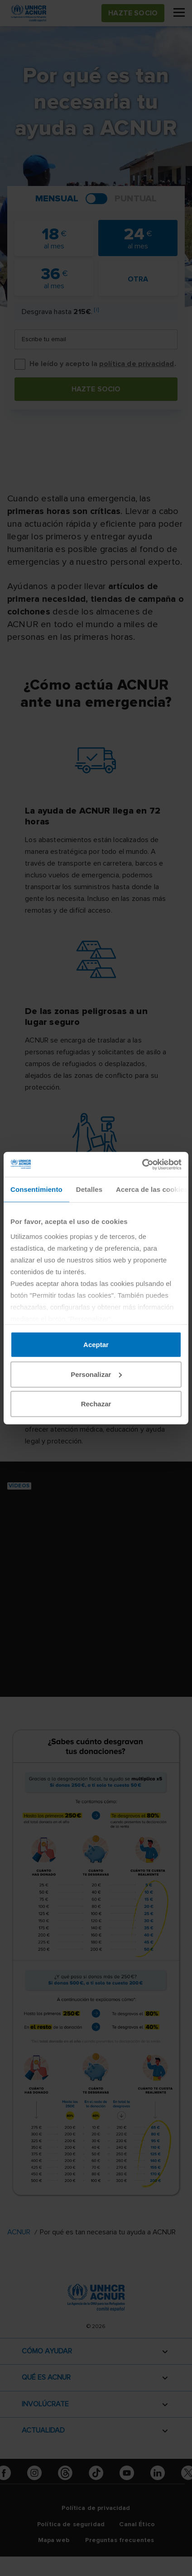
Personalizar (96, 1374)
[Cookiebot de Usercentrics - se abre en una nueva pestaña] (142, 1164)
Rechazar (96, 1404)
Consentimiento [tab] (36, 1189)
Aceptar (96, 1344)
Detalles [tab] (89, 1189)
